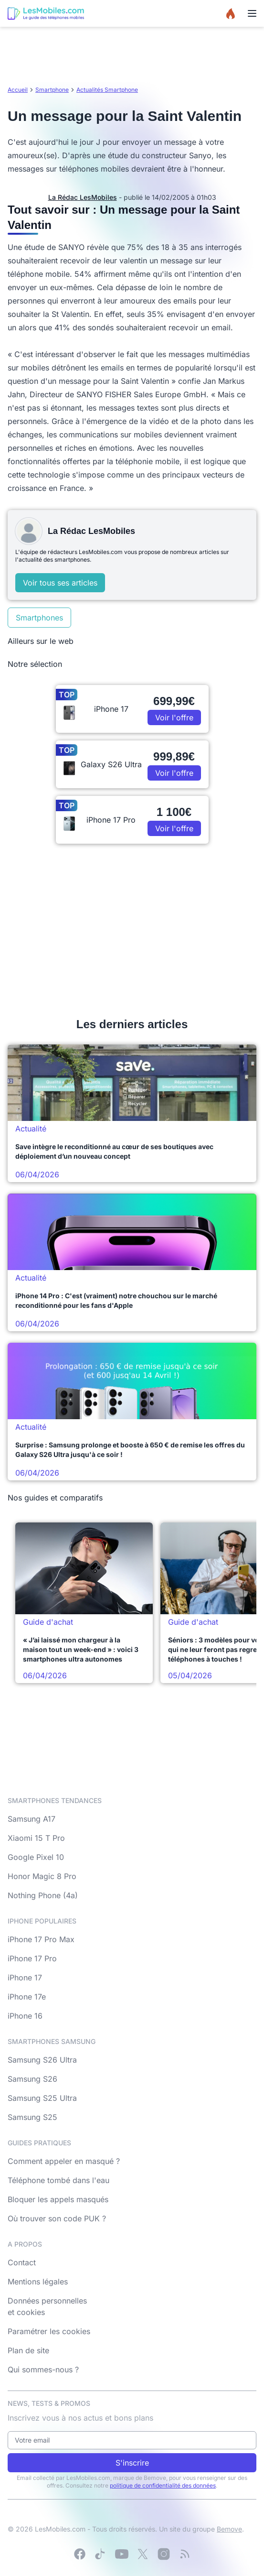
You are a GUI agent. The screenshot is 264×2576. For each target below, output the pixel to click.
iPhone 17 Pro (32, 1958)
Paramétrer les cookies (49, 2331)
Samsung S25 (32, 2117)
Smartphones (39, 617)
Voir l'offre (174, 717)
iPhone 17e (27, 1996)
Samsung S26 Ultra (42, 2060)
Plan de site (28, 2350)
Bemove (229, 2529)
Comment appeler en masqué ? (64, 2161)
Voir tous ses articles (60, 582)
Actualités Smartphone (107, 89)
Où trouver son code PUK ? (57, 2218)
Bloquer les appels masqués (58, 2199)
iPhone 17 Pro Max (41, 1939)
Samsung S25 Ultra (42, 2098)
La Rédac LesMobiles (82, 197)
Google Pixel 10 (36, 1857)
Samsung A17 (31, 1819)
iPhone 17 (25, 1977)
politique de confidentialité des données (163, 2485)
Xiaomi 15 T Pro (36, 1838)
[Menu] (252, 13)
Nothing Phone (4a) (43, 1895)
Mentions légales (38, 2281)
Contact (22, 2262)
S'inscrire (132, 2462)
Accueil (18, 89)
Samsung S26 (32, 2079)
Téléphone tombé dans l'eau (58, 2180)
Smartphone (52, 89)
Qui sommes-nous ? (43, 2369)
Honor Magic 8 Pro (42, 1876)
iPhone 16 (25, 2016)
